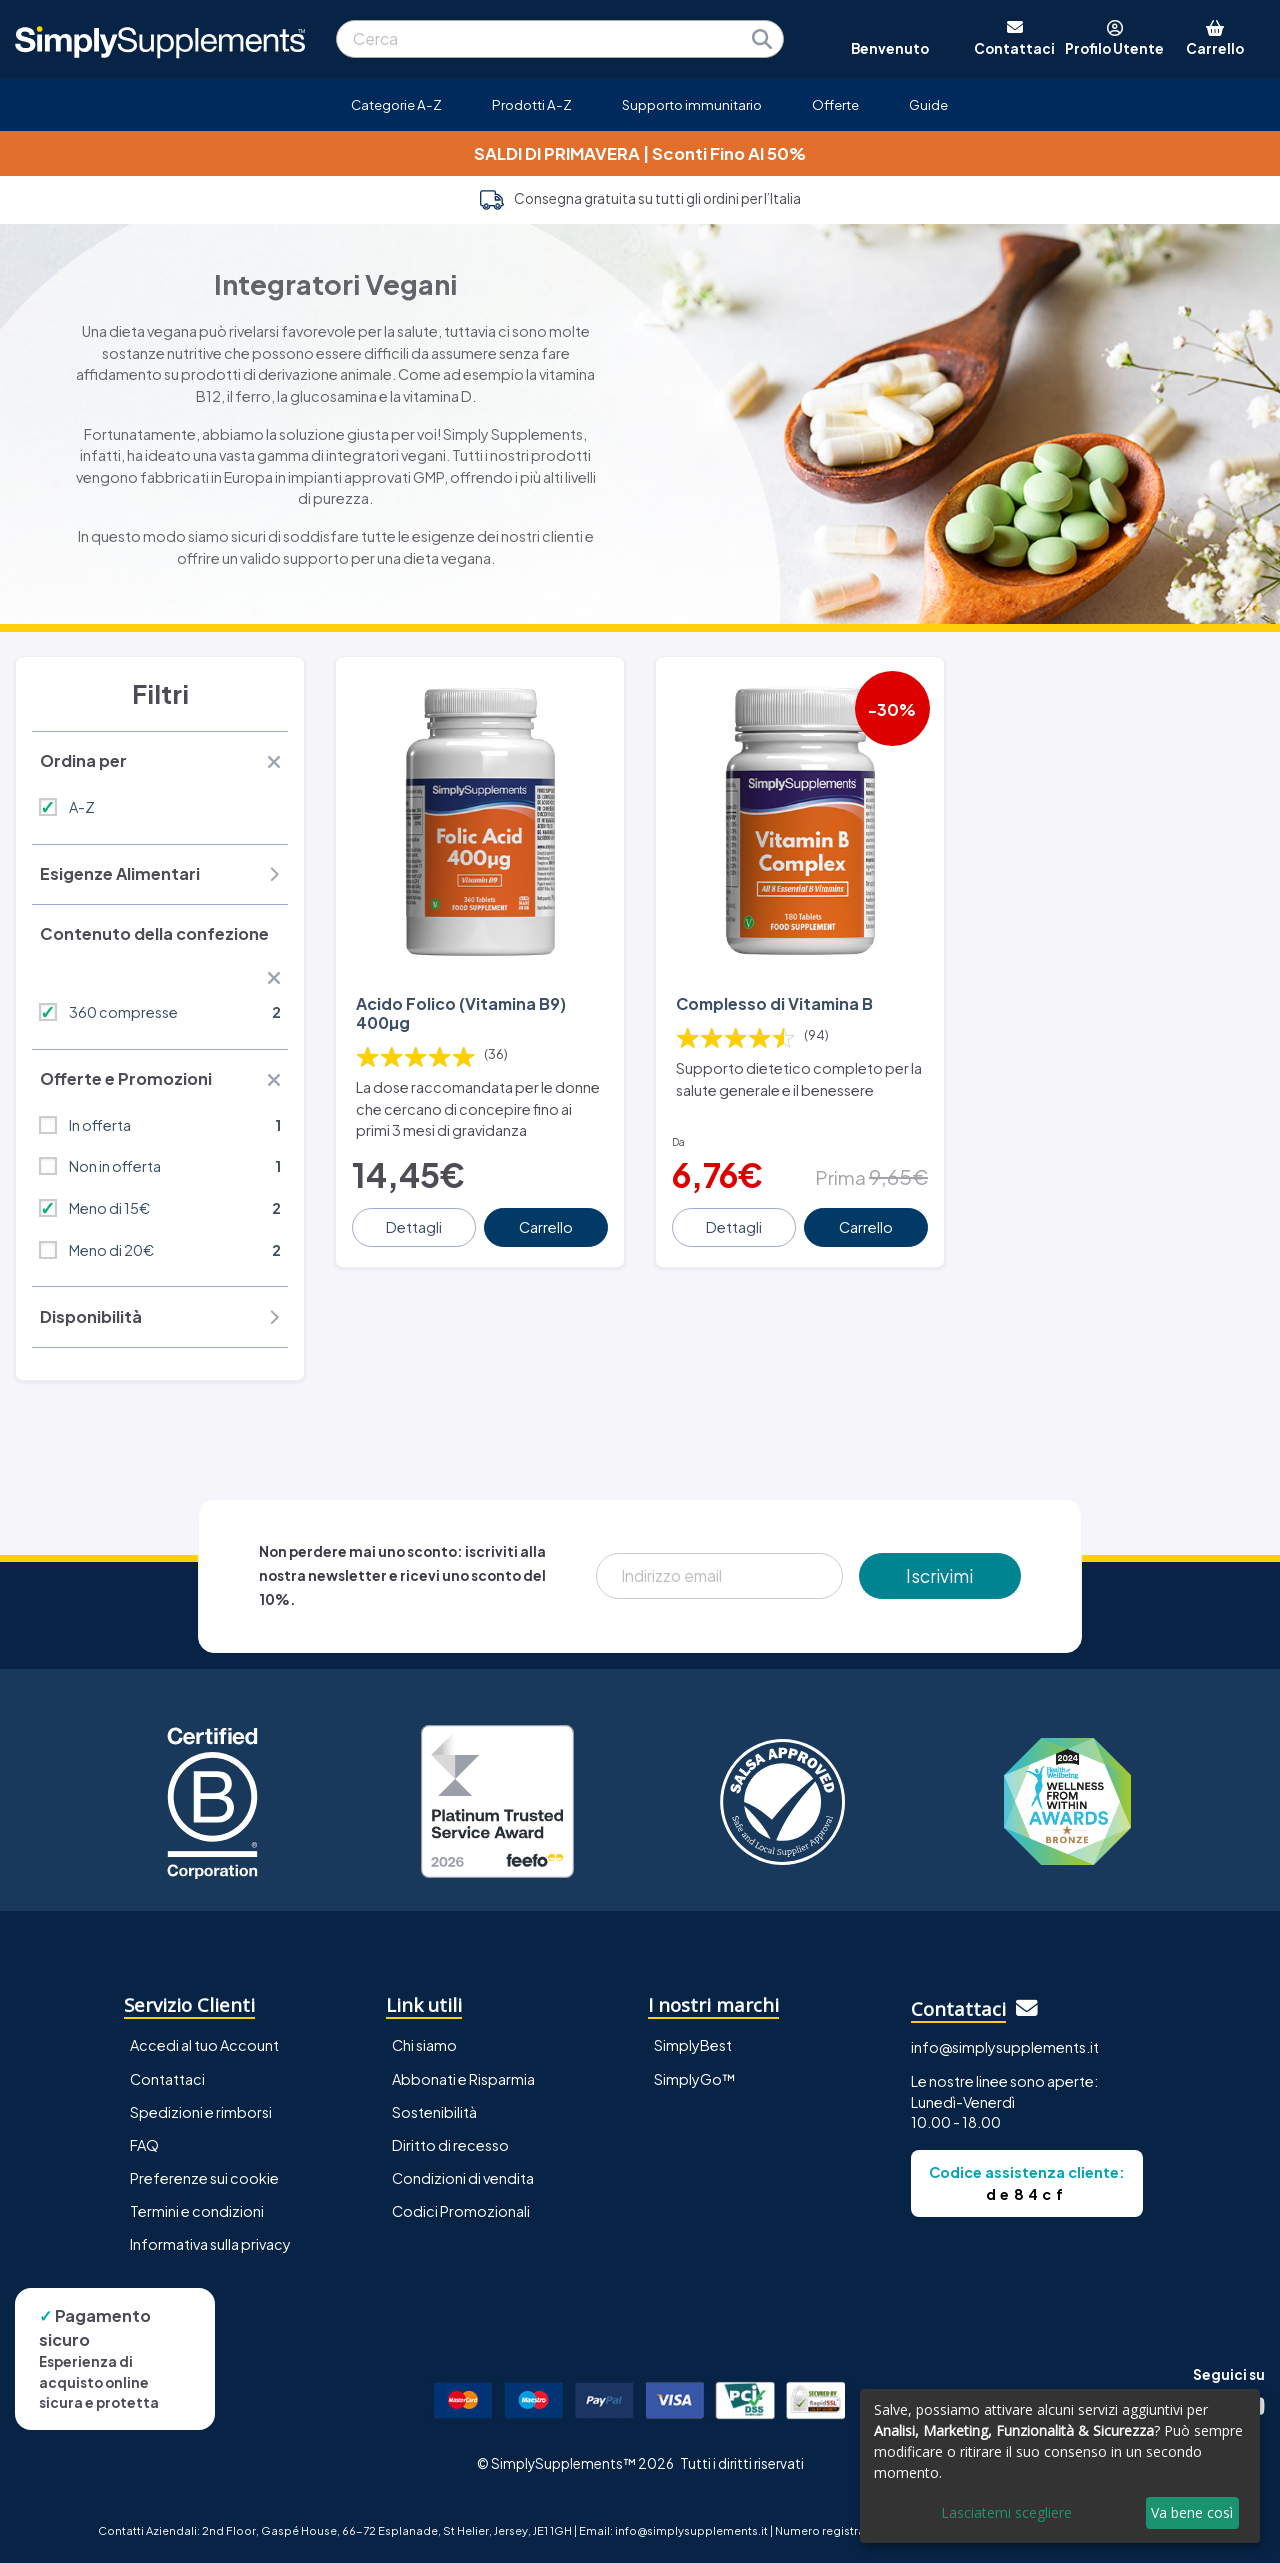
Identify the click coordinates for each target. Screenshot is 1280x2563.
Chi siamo (424, 2045)
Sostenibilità (434, 2112)
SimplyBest (693, 2045)
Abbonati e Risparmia (463, 2079)
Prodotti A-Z (532, 104)
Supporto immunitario (692, 104)
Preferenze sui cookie (204, 2178)
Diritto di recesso (450, 2145)
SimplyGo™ (695, 2079)
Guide (928, 104)
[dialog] (1060, 2466)
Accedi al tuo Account (204, 2045)
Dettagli (414, 1227)
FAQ (144, 2145)
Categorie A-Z (396, 104)
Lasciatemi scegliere (1006, 2512)
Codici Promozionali (461, 2211)
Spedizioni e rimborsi (201, 2112)
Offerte (835, 104)
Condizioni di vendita (463, 2178)
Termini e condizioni (197, 2211)
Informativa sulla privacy (210, 2244)
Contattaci (167, 2079)
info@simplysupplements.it (1005, 2047)
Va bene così (1192, 2512)
